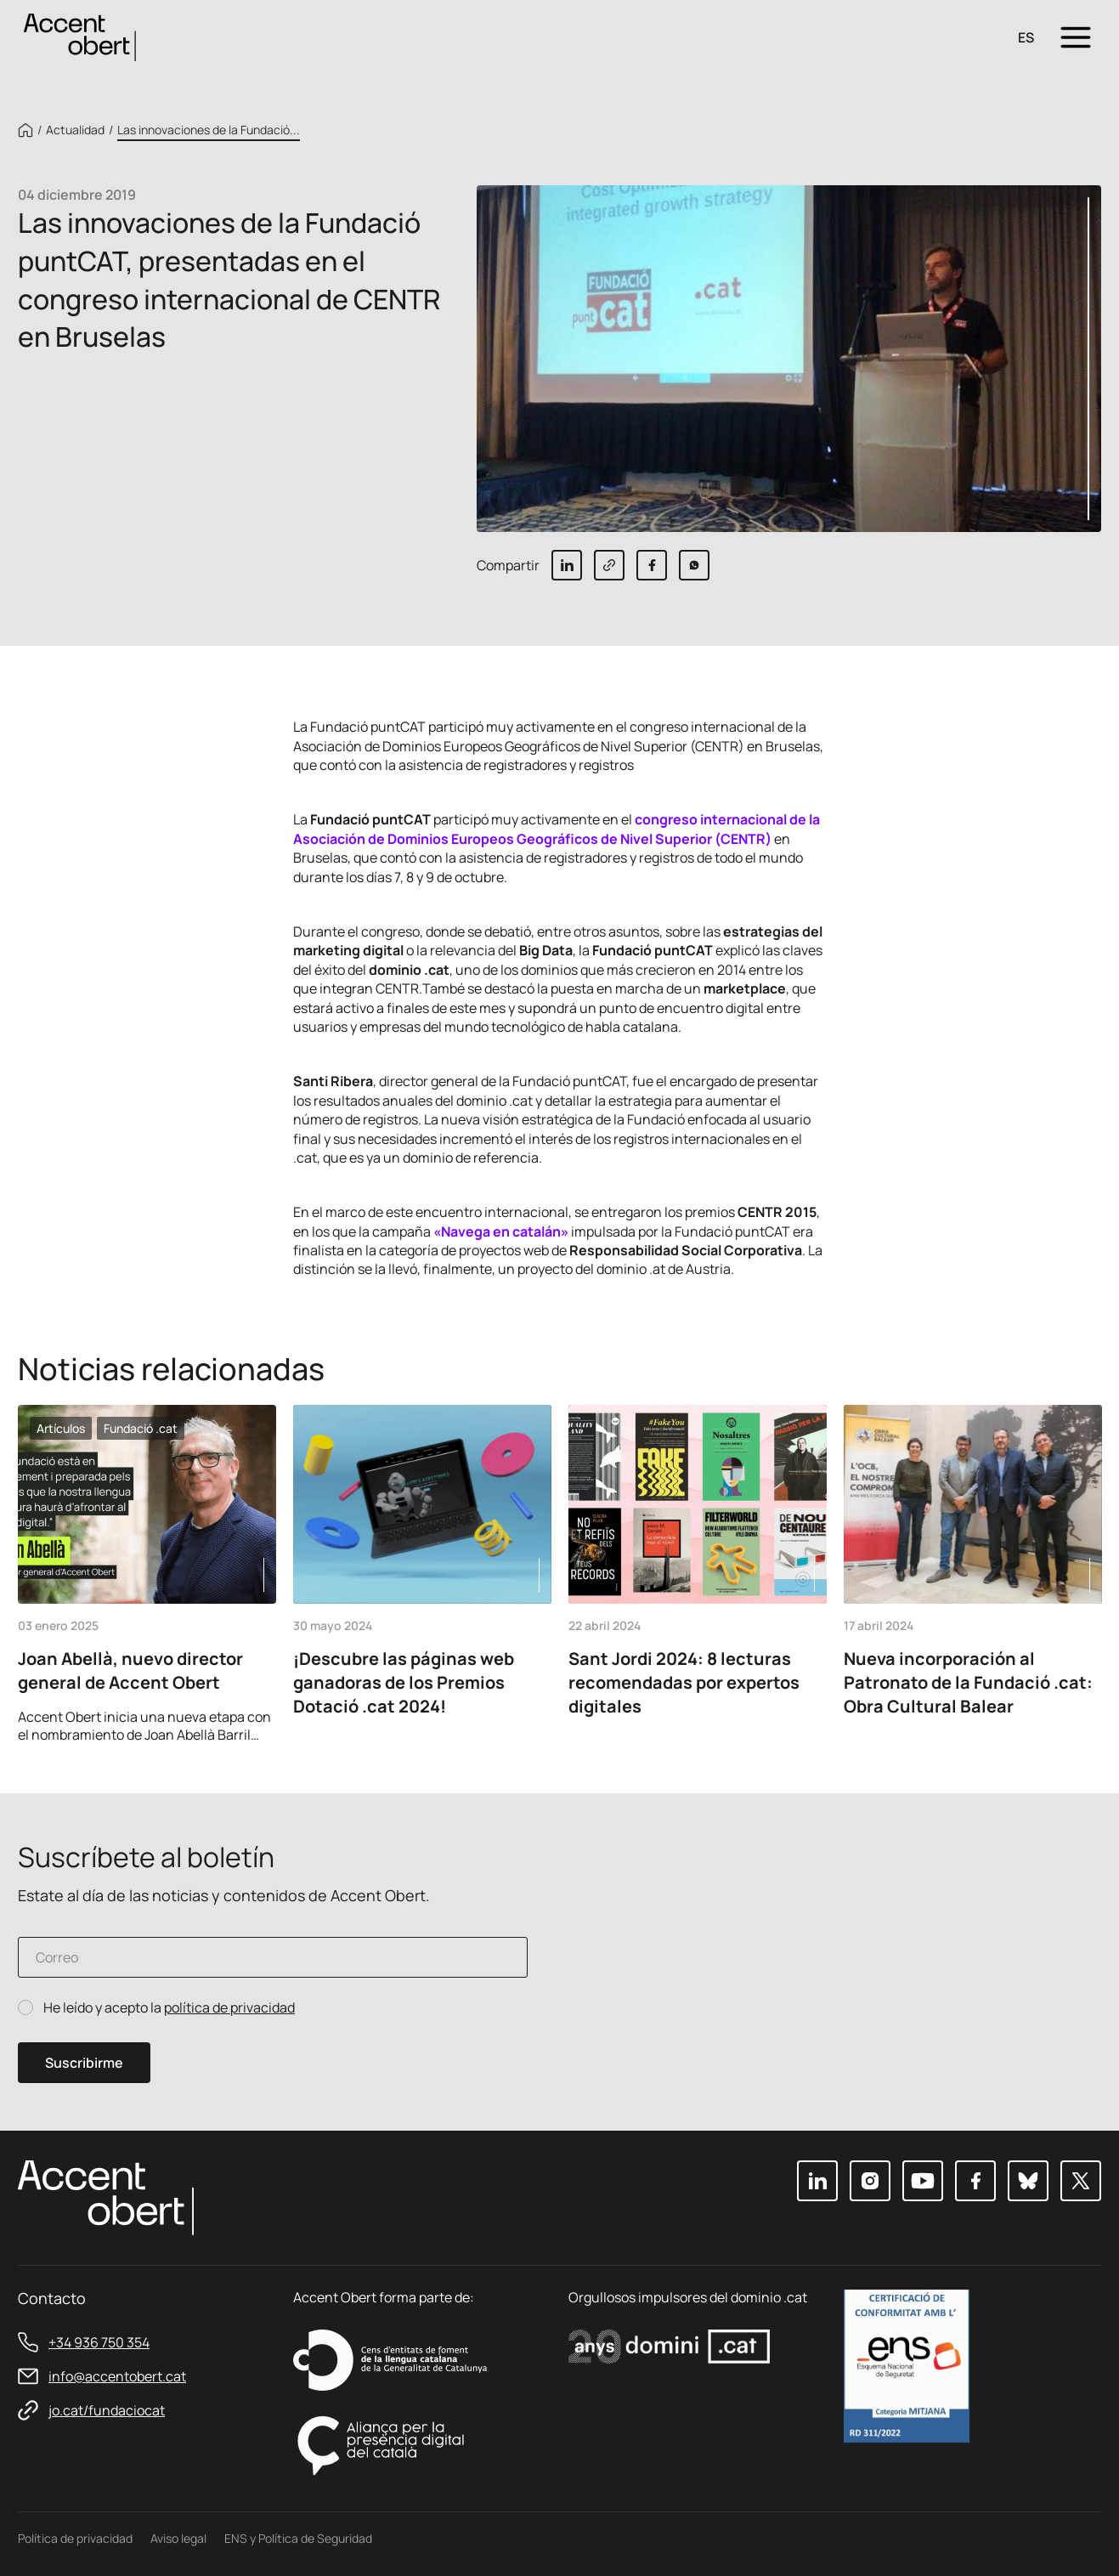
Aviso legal (178, 2538)
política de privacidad (229, 2007)
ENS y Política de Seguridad (298, 2538)
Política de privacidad (75, 2538)
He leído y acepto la (169, 2008)
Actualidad (75, 130)
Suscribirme (84, 2062)
